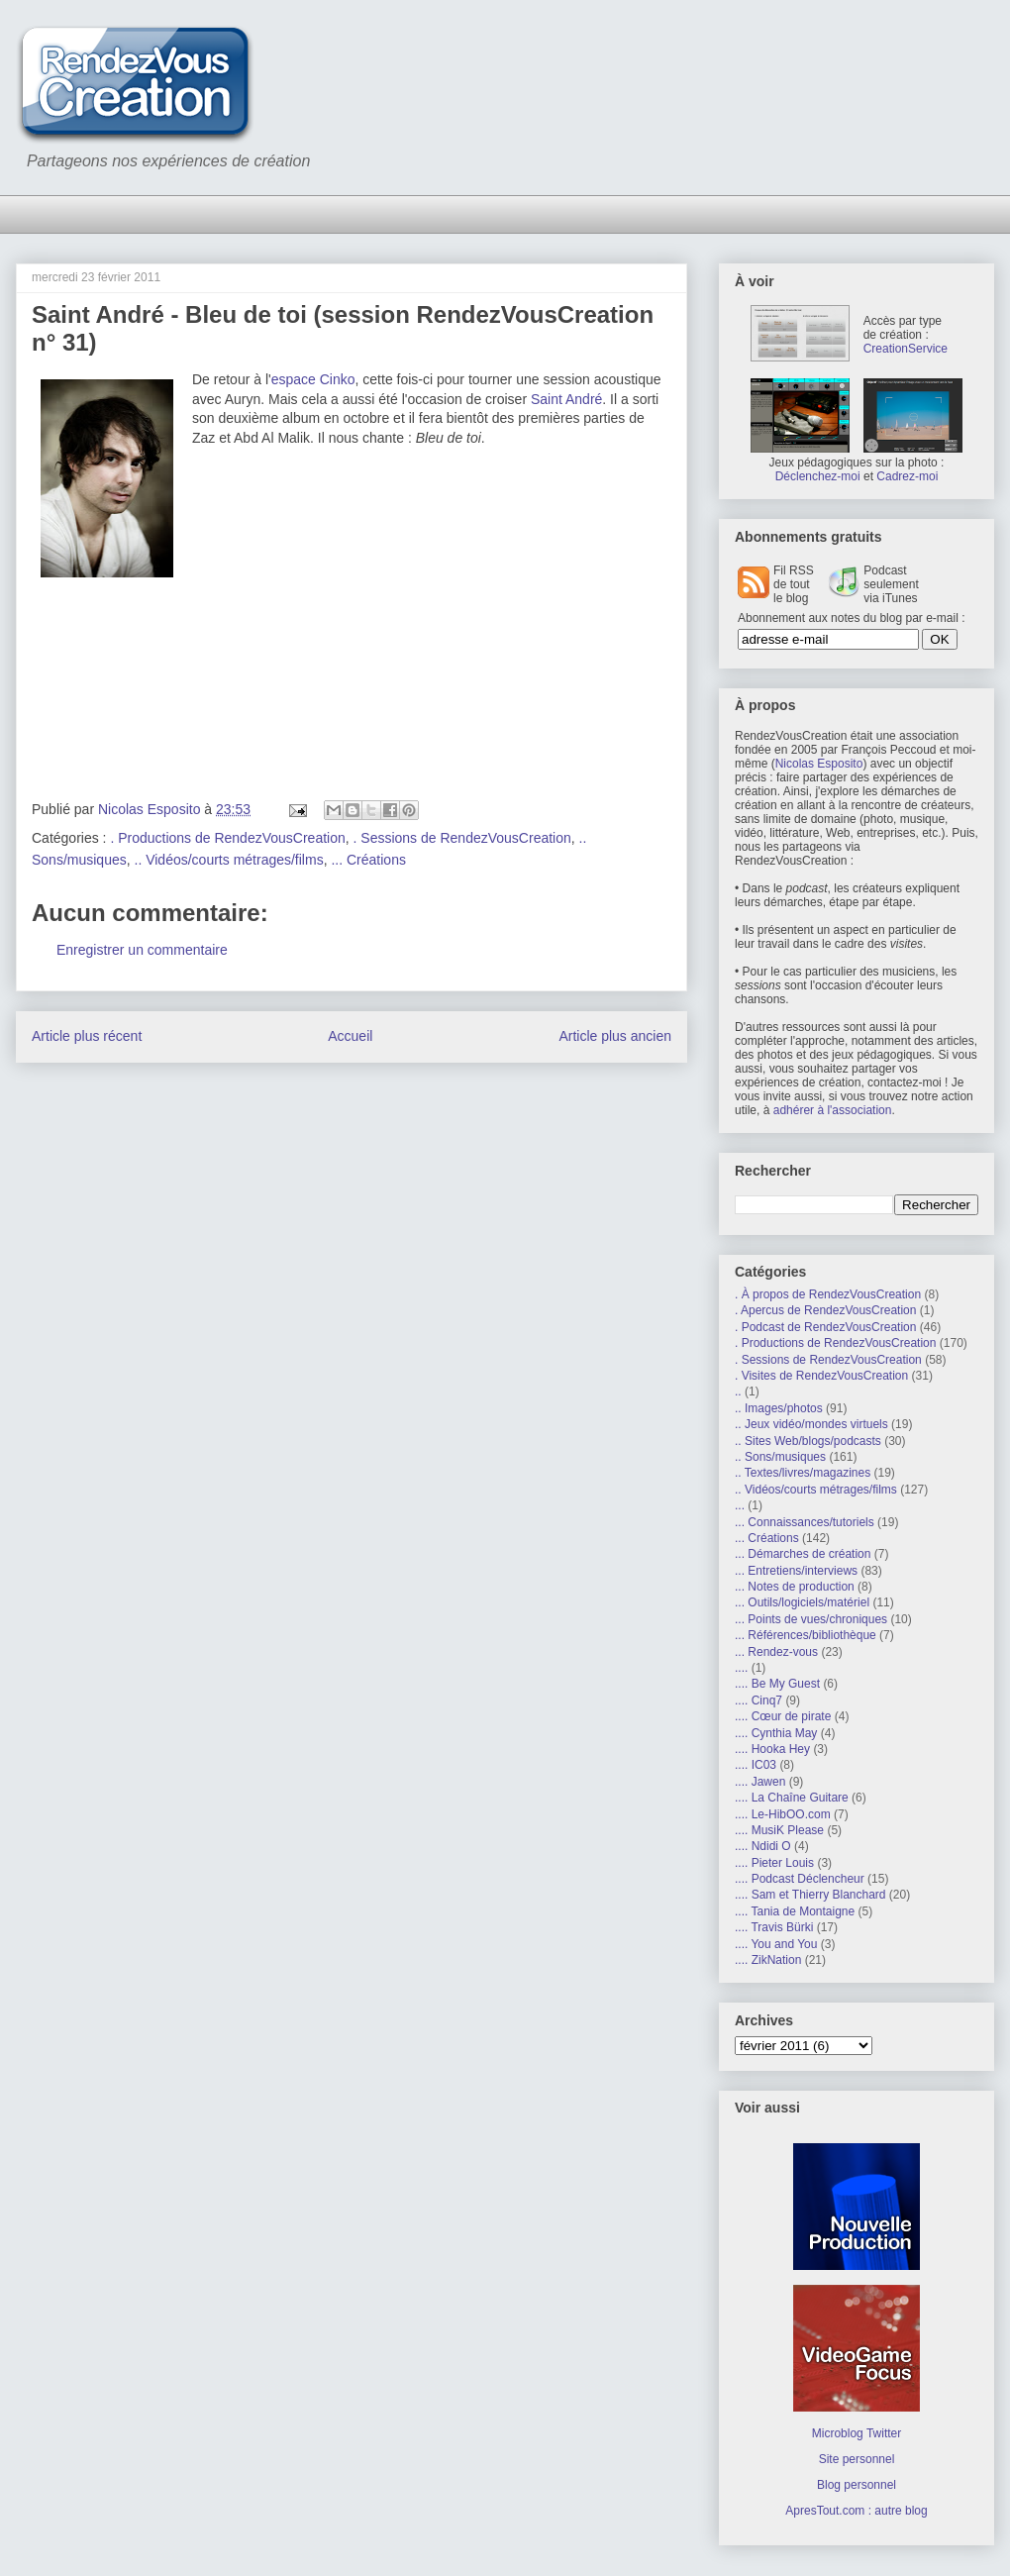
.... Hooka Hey (772, 1749)
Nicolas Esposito (819, 764)
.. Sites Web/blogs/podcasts (808, 1441)
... (740, 1505)
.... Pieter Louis (774, 1863)
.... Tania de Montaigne (795, 1911)
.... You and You (776, 1944)
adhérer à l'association (832, 1110)
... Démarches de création (802, 1554)
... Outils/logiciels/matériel (802, 1602)
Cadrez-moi (907, 476)
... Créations (368, 860)
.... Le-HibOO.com (783, 1814)
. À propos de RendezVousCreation (828, 1294)
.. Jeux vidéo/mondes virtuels (811, 1424)
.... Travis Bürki (774, 1927)
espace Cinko (313, 379)
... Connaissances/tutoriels (804, 1522)
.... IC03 (755, 1765)
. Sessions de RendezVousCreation (462, 838)
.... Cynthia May (776, 1733)
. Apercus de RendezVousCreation (825, 1310)
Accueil (350, 1036)
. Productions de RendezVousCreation (227, 838)
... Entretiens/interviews (796, 1571)
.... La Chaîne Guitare (792, 1797)
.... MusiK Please (779, 1830)
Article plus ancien (614, 1036)
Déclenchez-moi (817, 476)
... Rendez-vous (776, 1652)
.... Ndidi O (763, 1846)
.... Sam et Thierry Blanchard (810, 1895)
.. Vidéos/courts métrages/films (229, 860)
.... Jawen (760, 1782)
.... (741, 1668)
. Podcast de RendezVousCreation (825, 1327)
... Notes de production (795, 1587)
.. (738, 1391)
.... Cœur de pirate (783, 1716)
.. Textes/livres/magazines (802, 1473)
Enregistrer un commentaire (142, 950)
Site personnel (857, 2459)
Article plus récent (87, 1036)
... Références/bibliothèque (805, 1635)
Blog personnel (856, 2485)
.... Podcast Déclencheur (799, 1879)
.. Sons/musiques (780, 1457)
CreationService (905, 349)
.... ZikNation (768, 1960)
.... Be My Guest (777, 1684)
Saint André (566, 399)
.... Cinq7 (758, 1700)
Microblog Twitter (856, 2433)
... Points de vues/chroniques (811, 1619)
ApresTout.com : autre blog (856, 2511)
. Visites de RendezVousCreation (821, 1376)
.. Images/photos (779, 1408)
